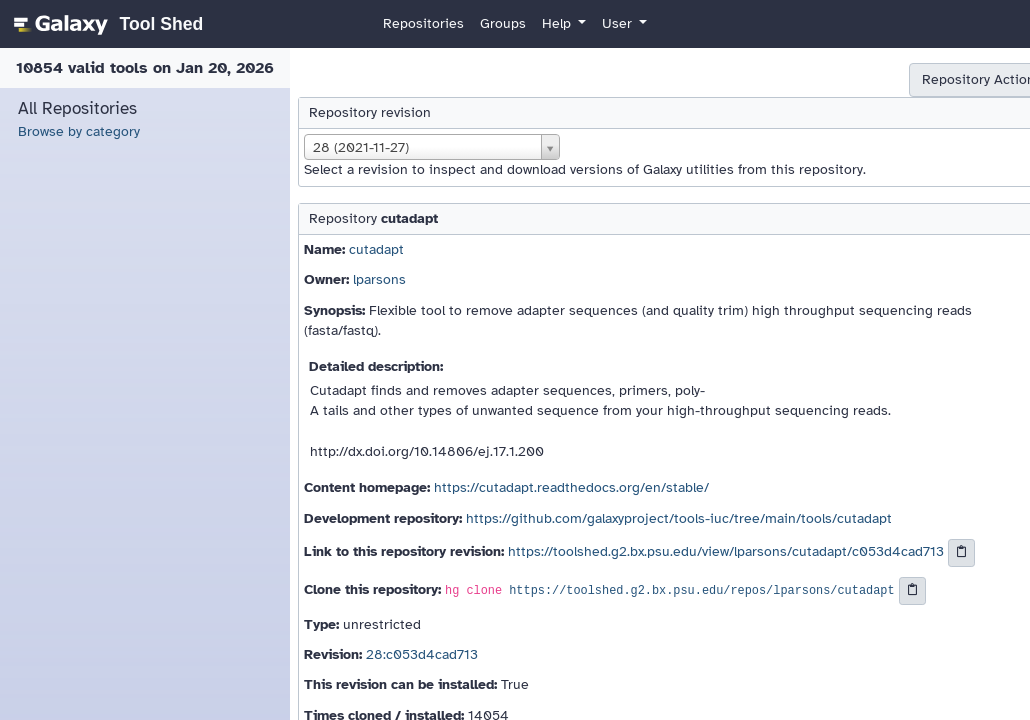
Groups (503, 23)
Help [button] (558, 23)
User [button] (619, 23)
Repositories (423, 23)
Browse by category (79, 131)
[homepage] (105, 24)
